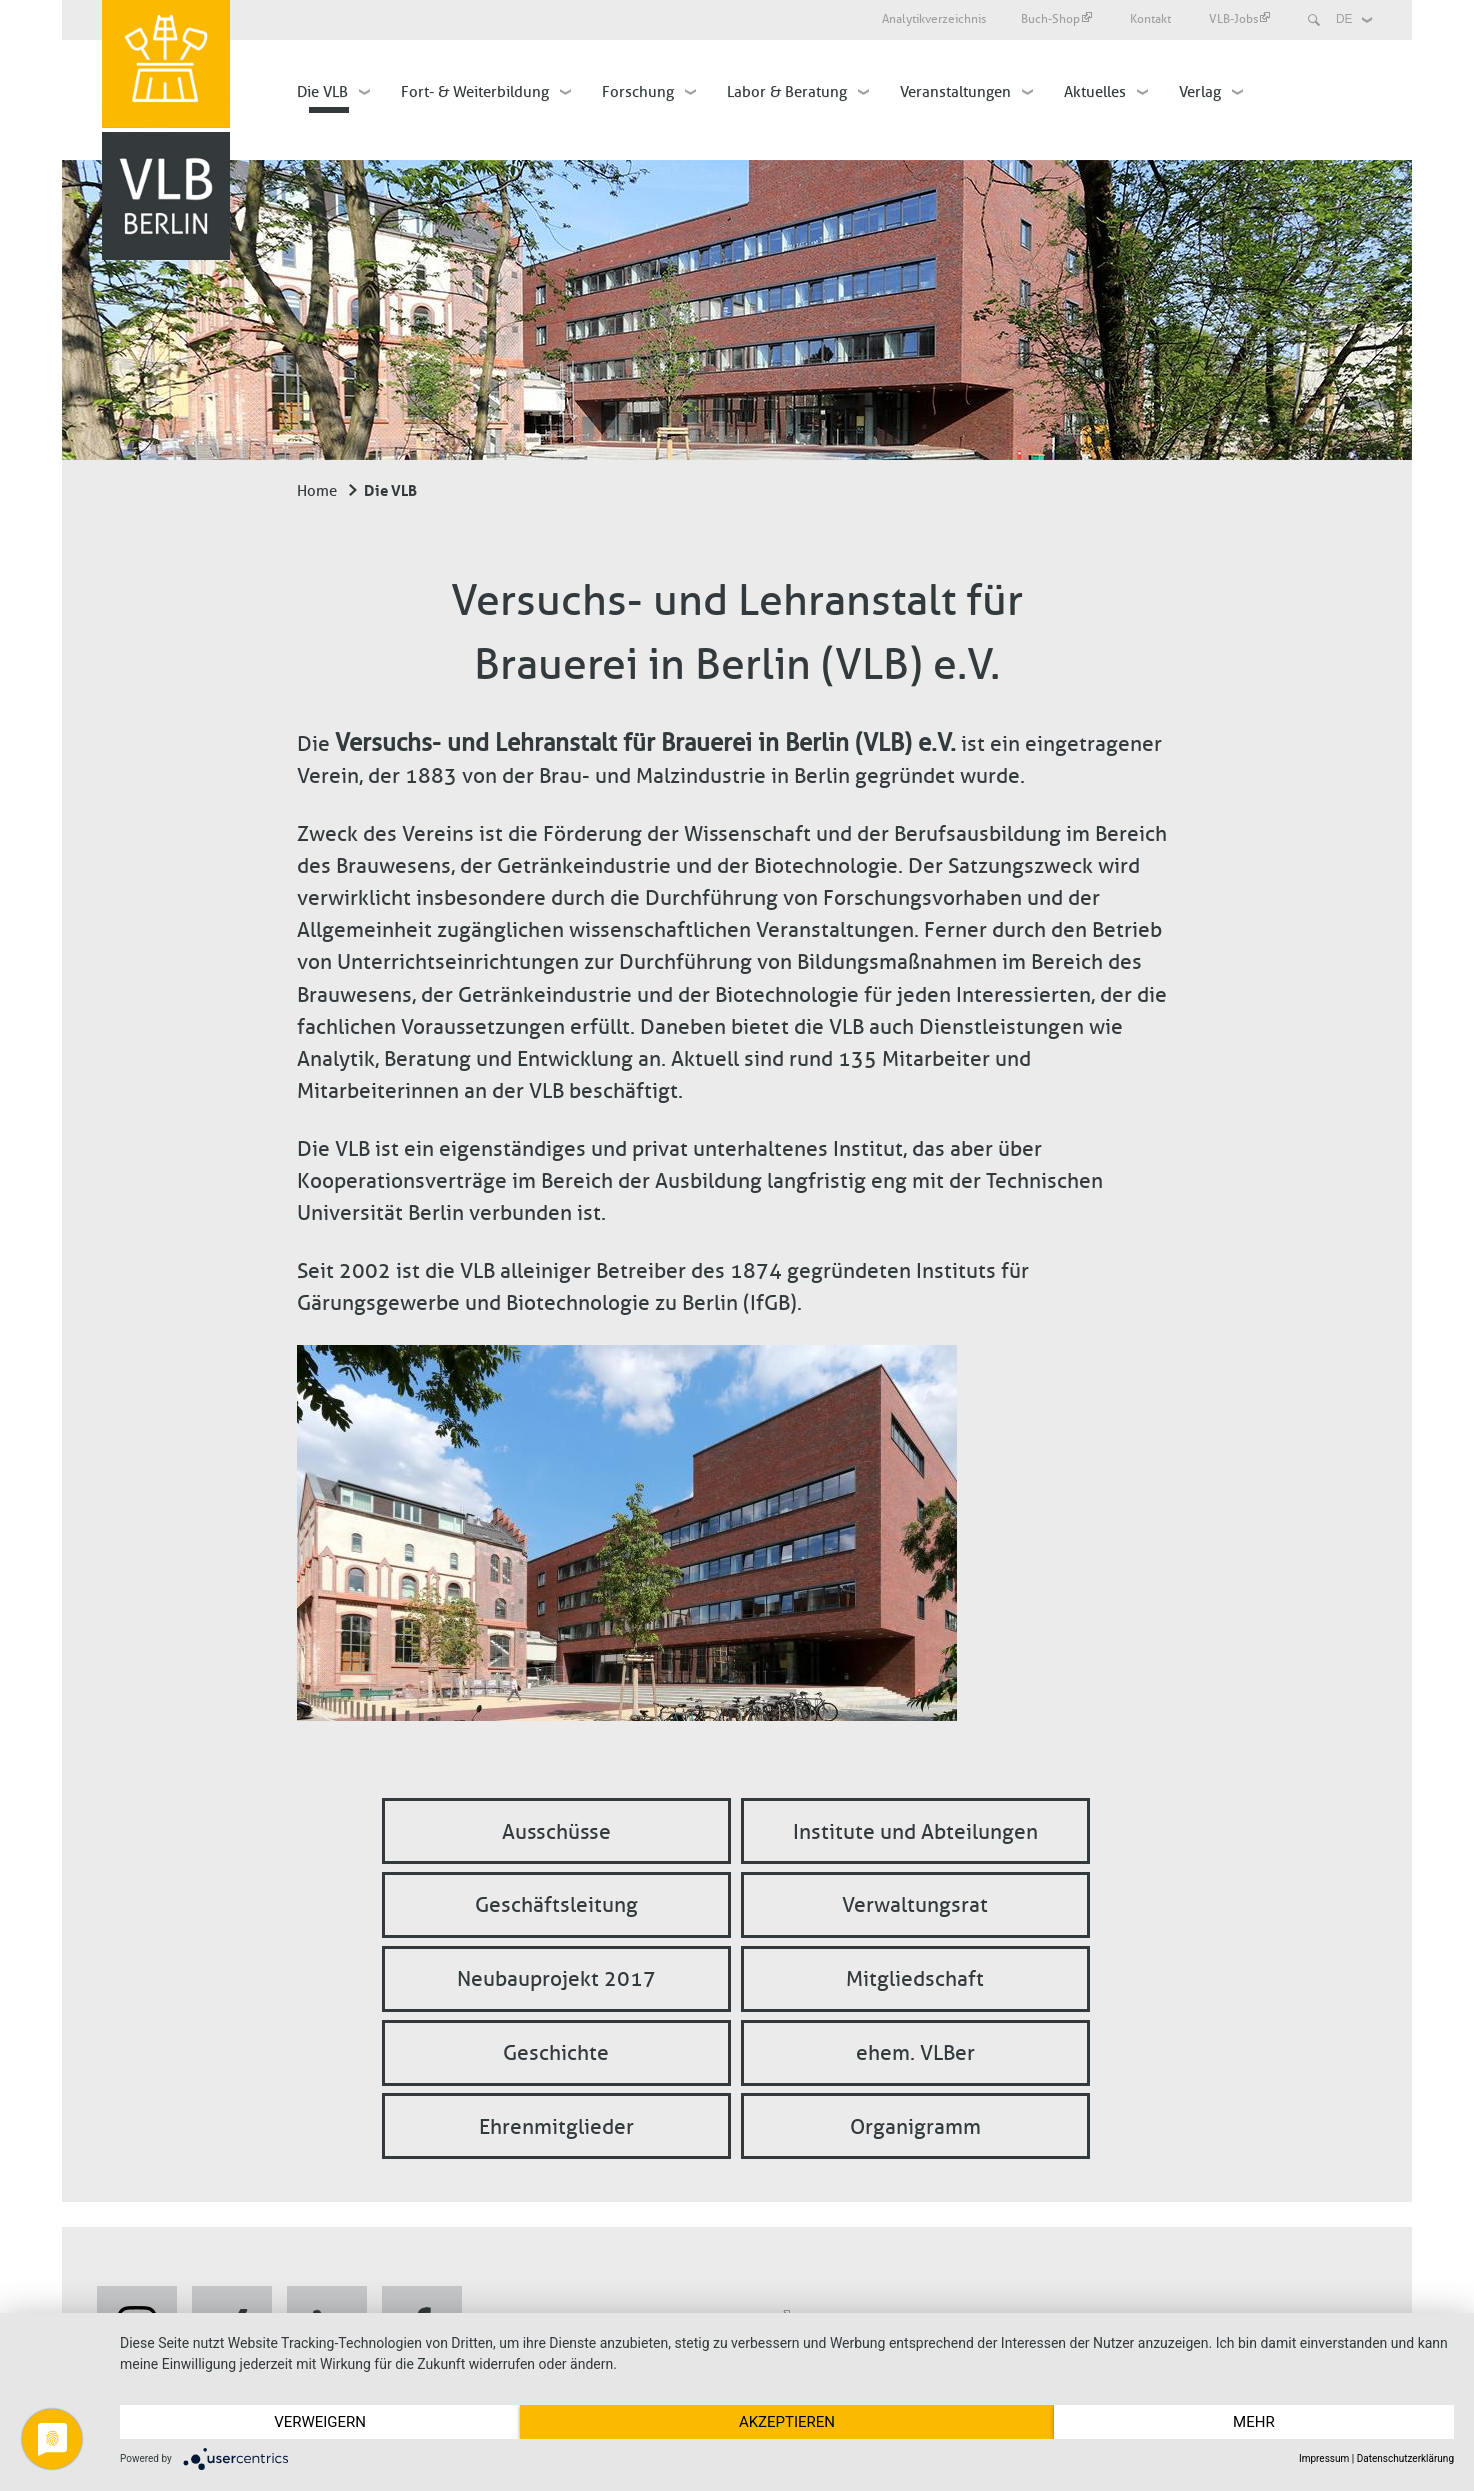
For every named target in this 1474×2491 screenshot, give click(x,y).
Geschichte (556, 2052)
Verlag (1200, 92)
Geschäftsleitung (556, 1904)
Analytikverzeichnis (934, 19)
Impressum (1324, 2458)
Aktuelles (1095, 92)
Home (317, 491)
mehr (1254, 2422)
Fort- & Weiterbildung (475, 92)
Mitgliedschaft (915, 1978)
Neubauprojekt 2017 (556, 1978)
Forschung (638, 92)
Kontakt (1152, 19)
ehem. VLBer (915, 2052)
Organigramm (915, 2125)
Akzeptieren (787, 2422)
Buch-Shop (1056, 19)
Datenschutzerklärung (1405, 2458)
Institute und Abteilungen (915, 1830)
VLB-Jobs (1239, 19)
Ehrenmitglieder (556, 2125)
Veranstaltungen (955, 92)
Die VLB (322, 92)
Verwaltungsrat (915, 1904)
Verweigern (320, 2422)
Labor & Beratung (787, 92)
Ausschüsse (556, 1830)
